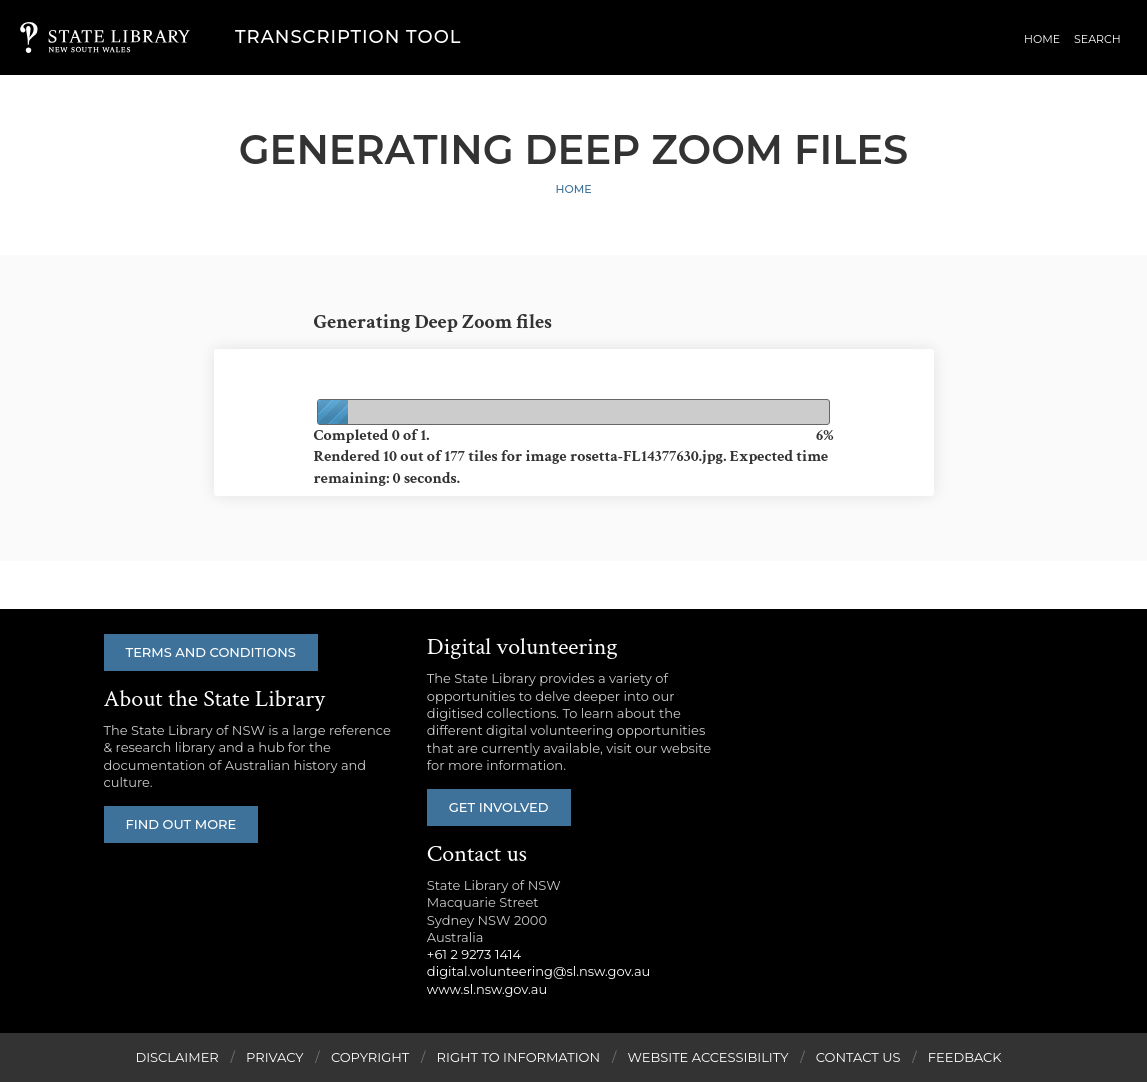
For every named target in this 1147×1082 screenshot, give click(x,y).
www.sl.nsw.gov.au (487, 989)
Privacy (274, 1057)
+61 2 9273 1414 (474, 954)
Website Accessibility (707, 1057)
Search (1097, 39)
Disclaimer (176, 1057)
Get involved (499, 807)
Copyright (370, 1057)
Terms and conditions (211, 652)
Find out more (181, 824)
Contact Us (858, 1057)
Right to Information (519, 1057)
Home (1042, 39)
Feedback (965, 1057)
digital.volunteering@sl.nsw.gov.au (539, 971)
